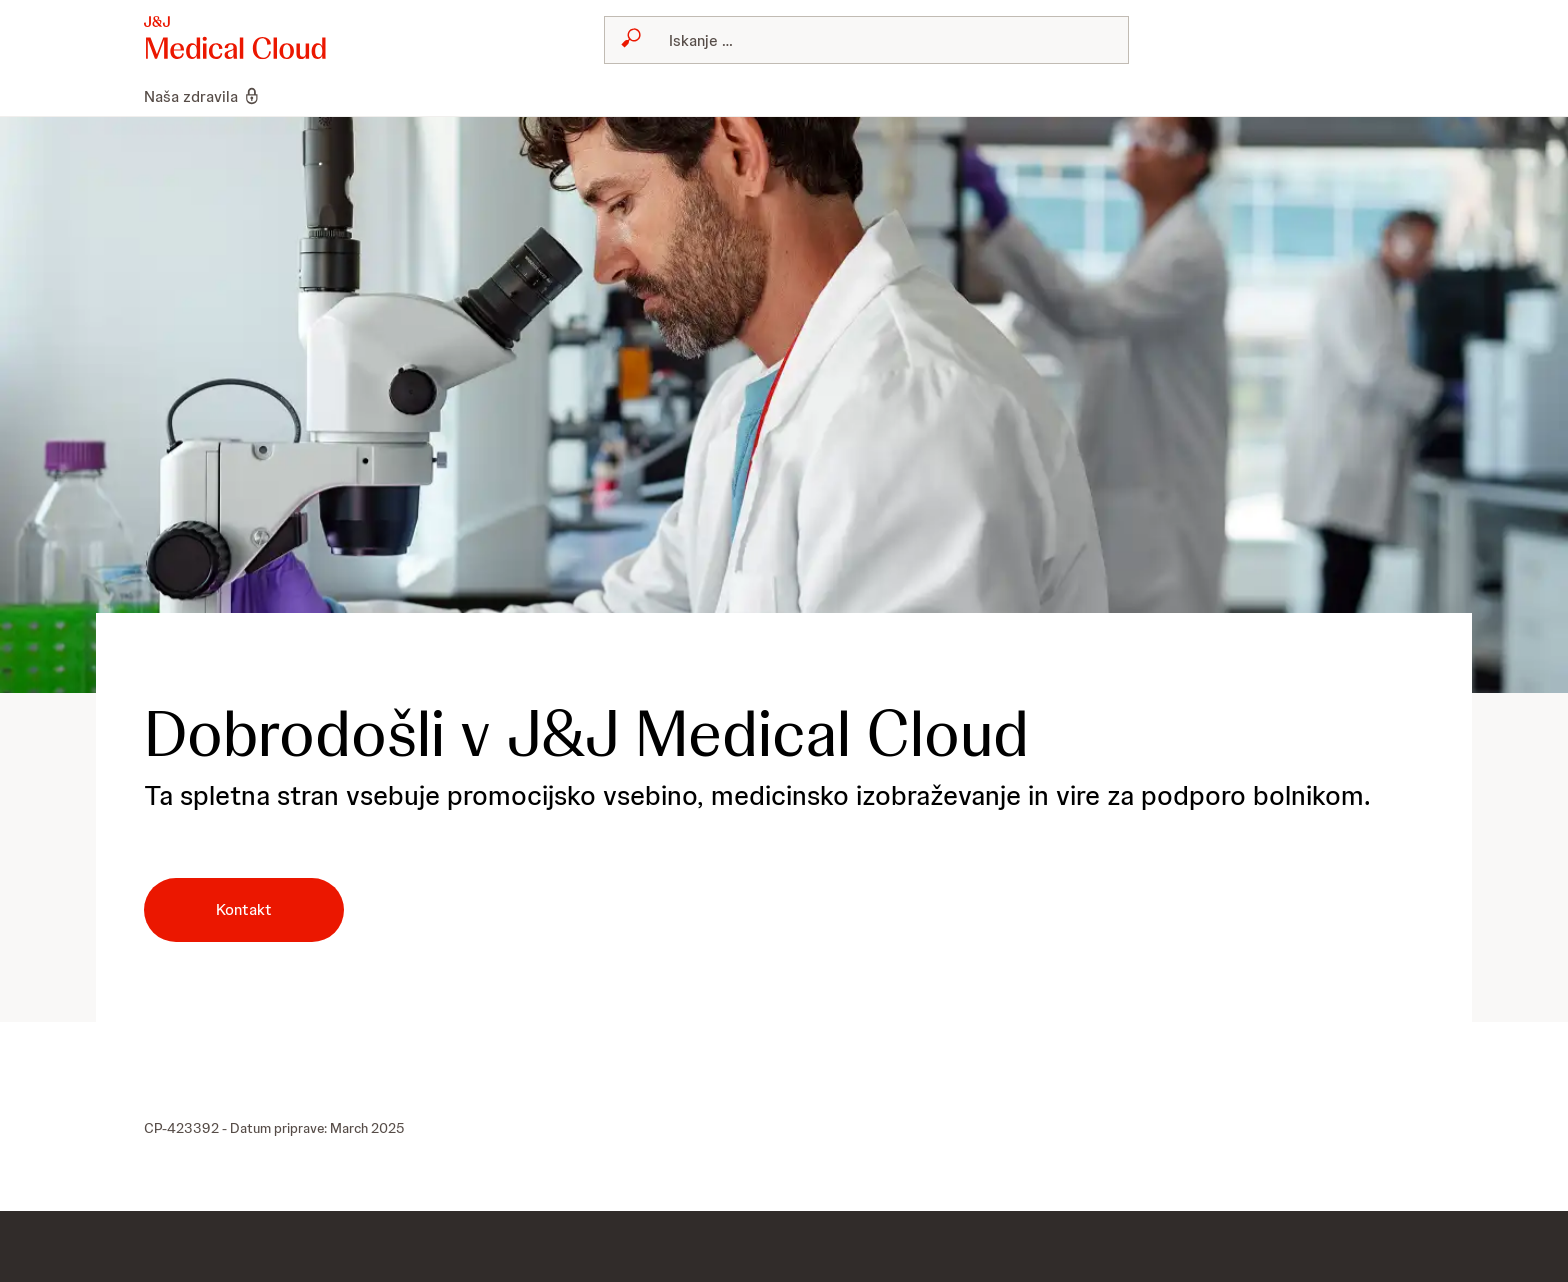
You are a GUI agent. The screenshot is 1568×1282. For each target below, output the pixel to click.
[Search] (878, 40)
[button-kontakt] (244, 910)
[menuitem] (211, 96)
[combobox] (866, 40)
